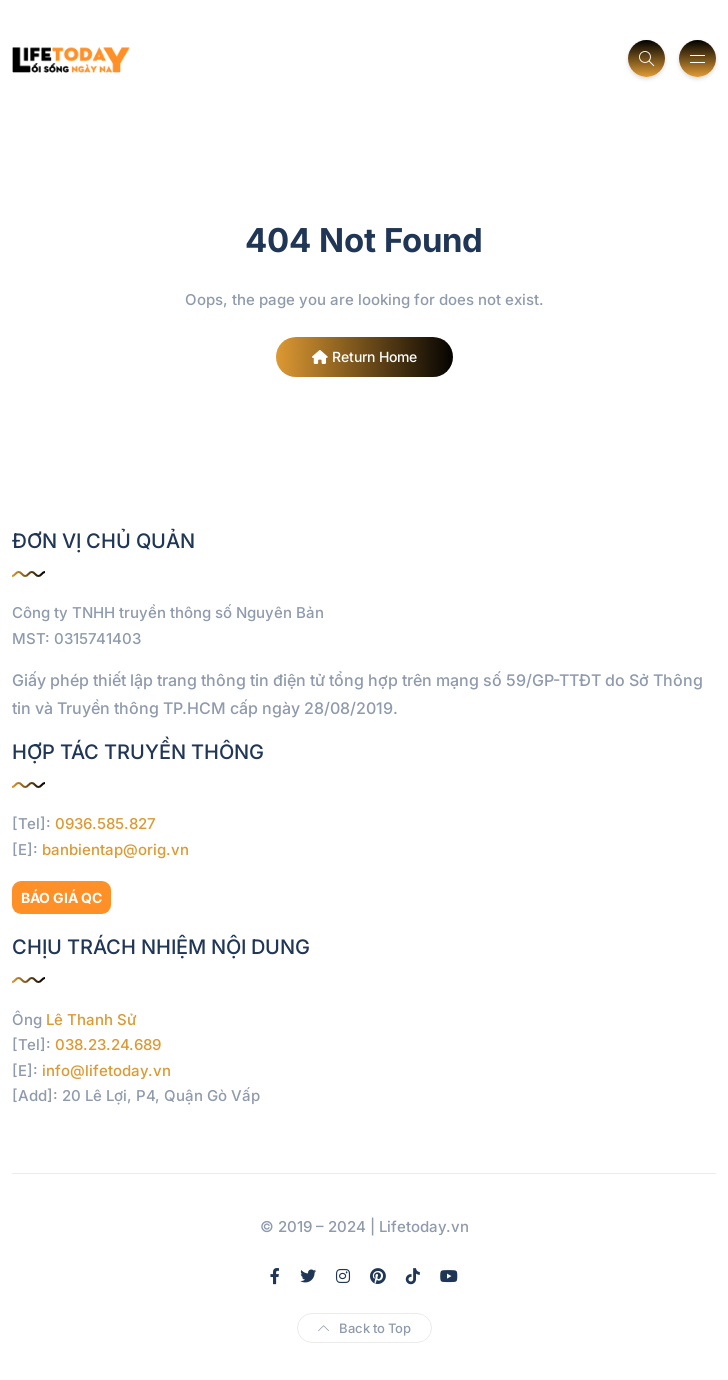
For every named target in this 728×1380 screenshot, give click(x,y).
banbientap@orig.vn (115, 849)
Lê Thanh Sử (91, 1019)
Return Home (364, 356)
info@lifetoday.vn (106, 1070)
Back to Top (364, 1328)
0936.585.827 (105, 823)
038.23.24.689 (108, 1044)
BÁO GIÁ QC (61, 897)
